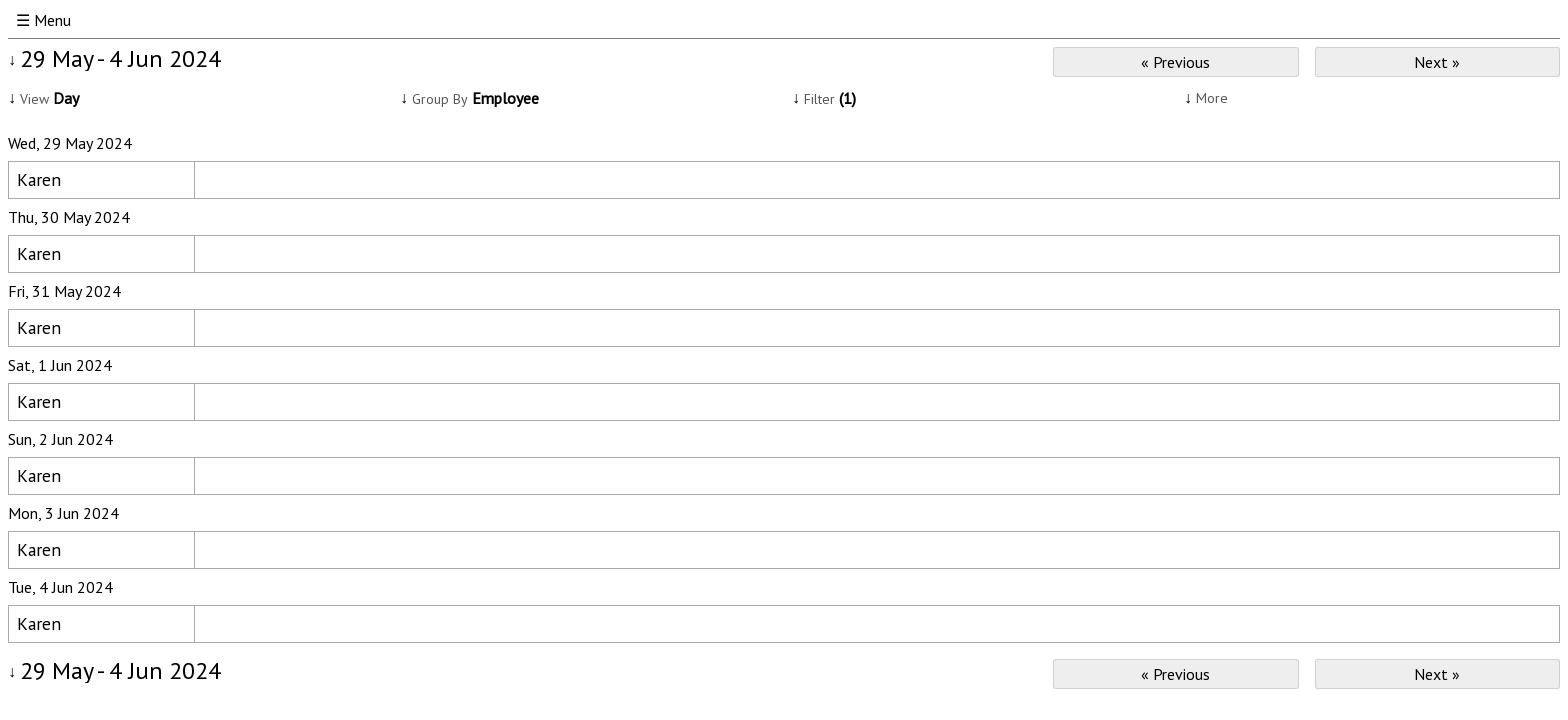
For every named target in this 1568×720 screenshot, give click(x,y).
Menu (52, 20)
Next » (1437, 62)
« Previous (1175, 62)
